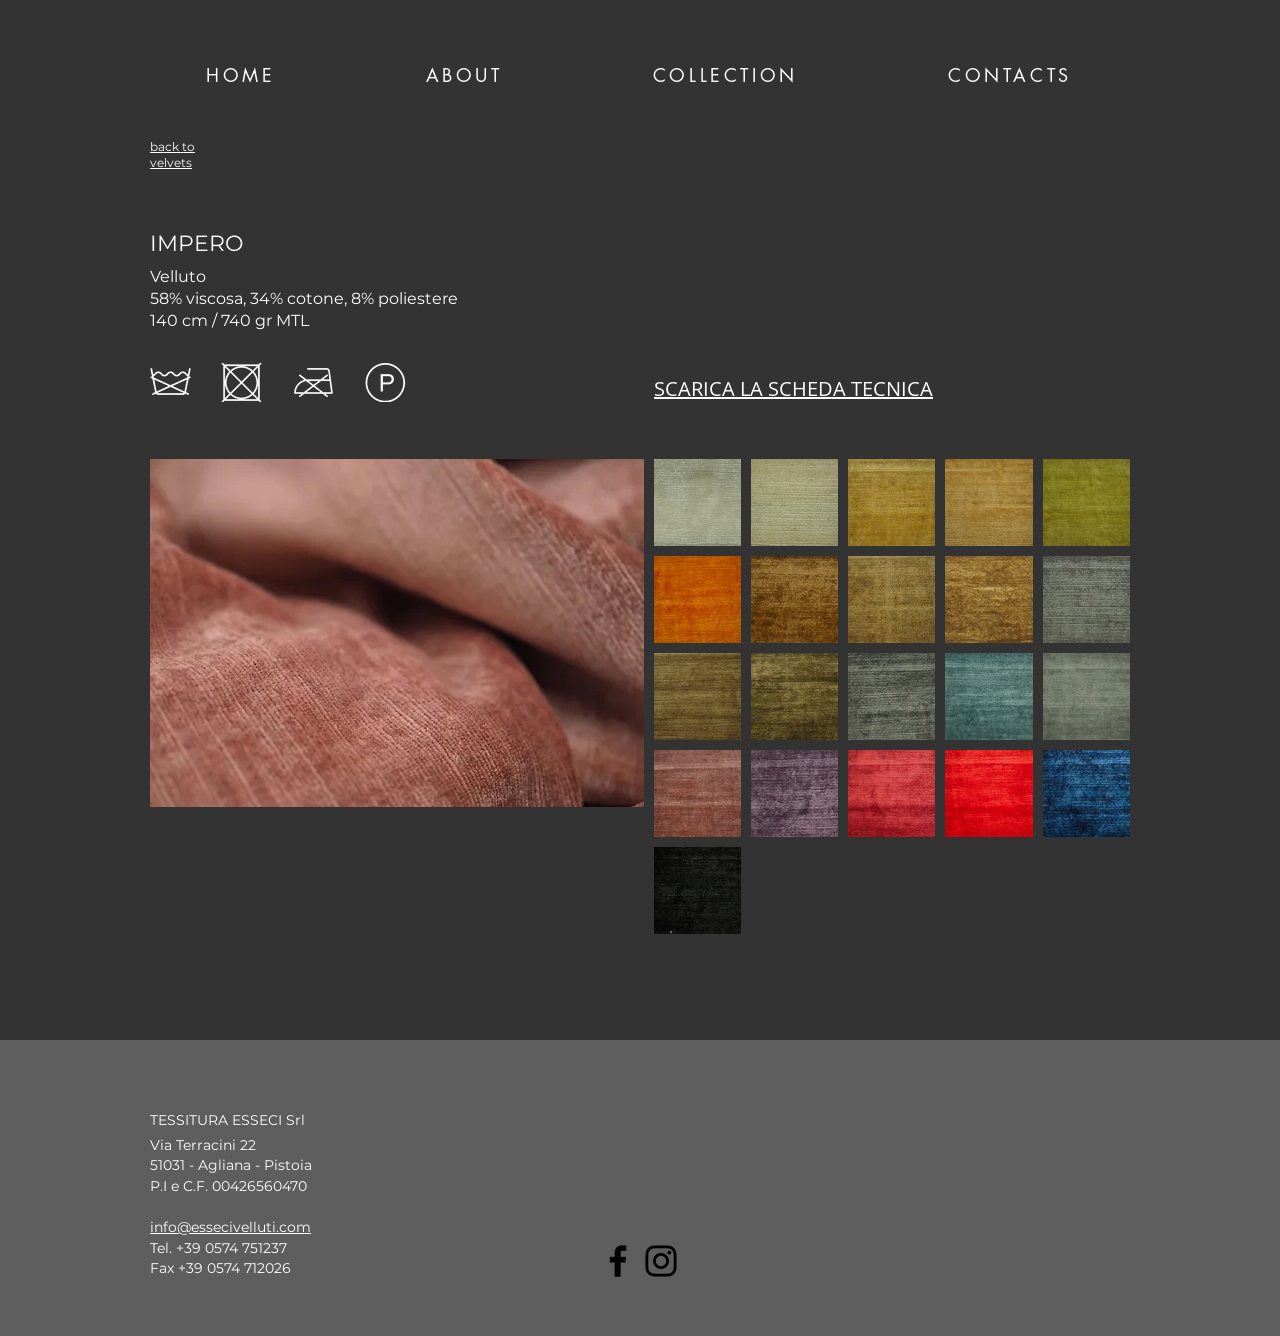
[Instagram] (661, 1261)
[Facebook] (618, 1261)
